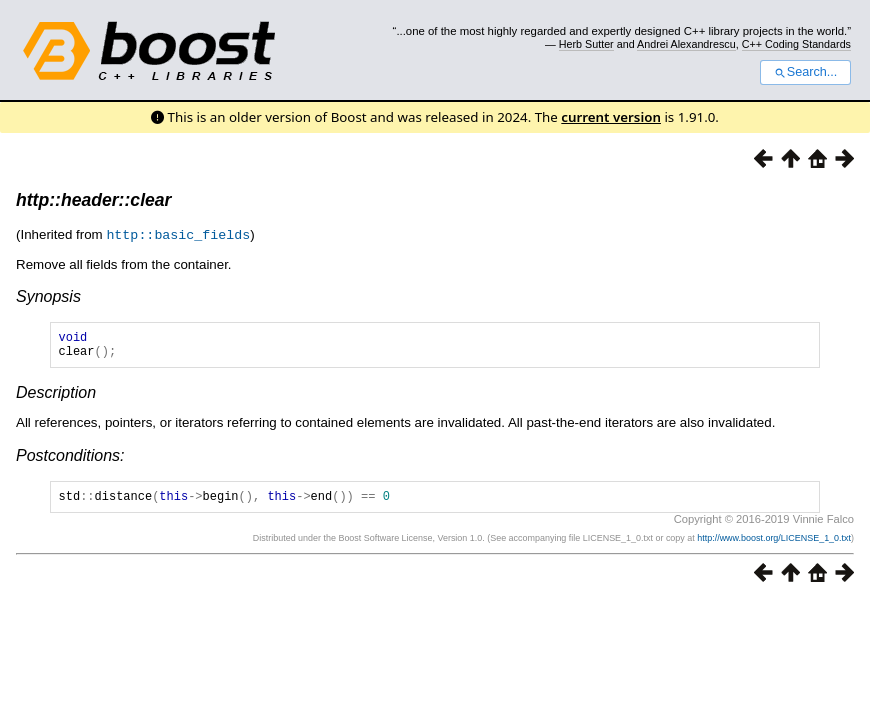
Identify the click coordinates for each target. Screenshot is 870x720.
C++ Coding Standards (796, 44)
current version (611, 117)
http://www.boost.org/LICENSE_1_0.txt (774, 546)
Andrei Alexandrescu (686, 44)
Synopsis (48, 295)
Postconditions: (70, 460)
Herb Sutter (586, 44)
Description (56, 397)
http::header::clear (93, 200)
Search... (805, 72)
